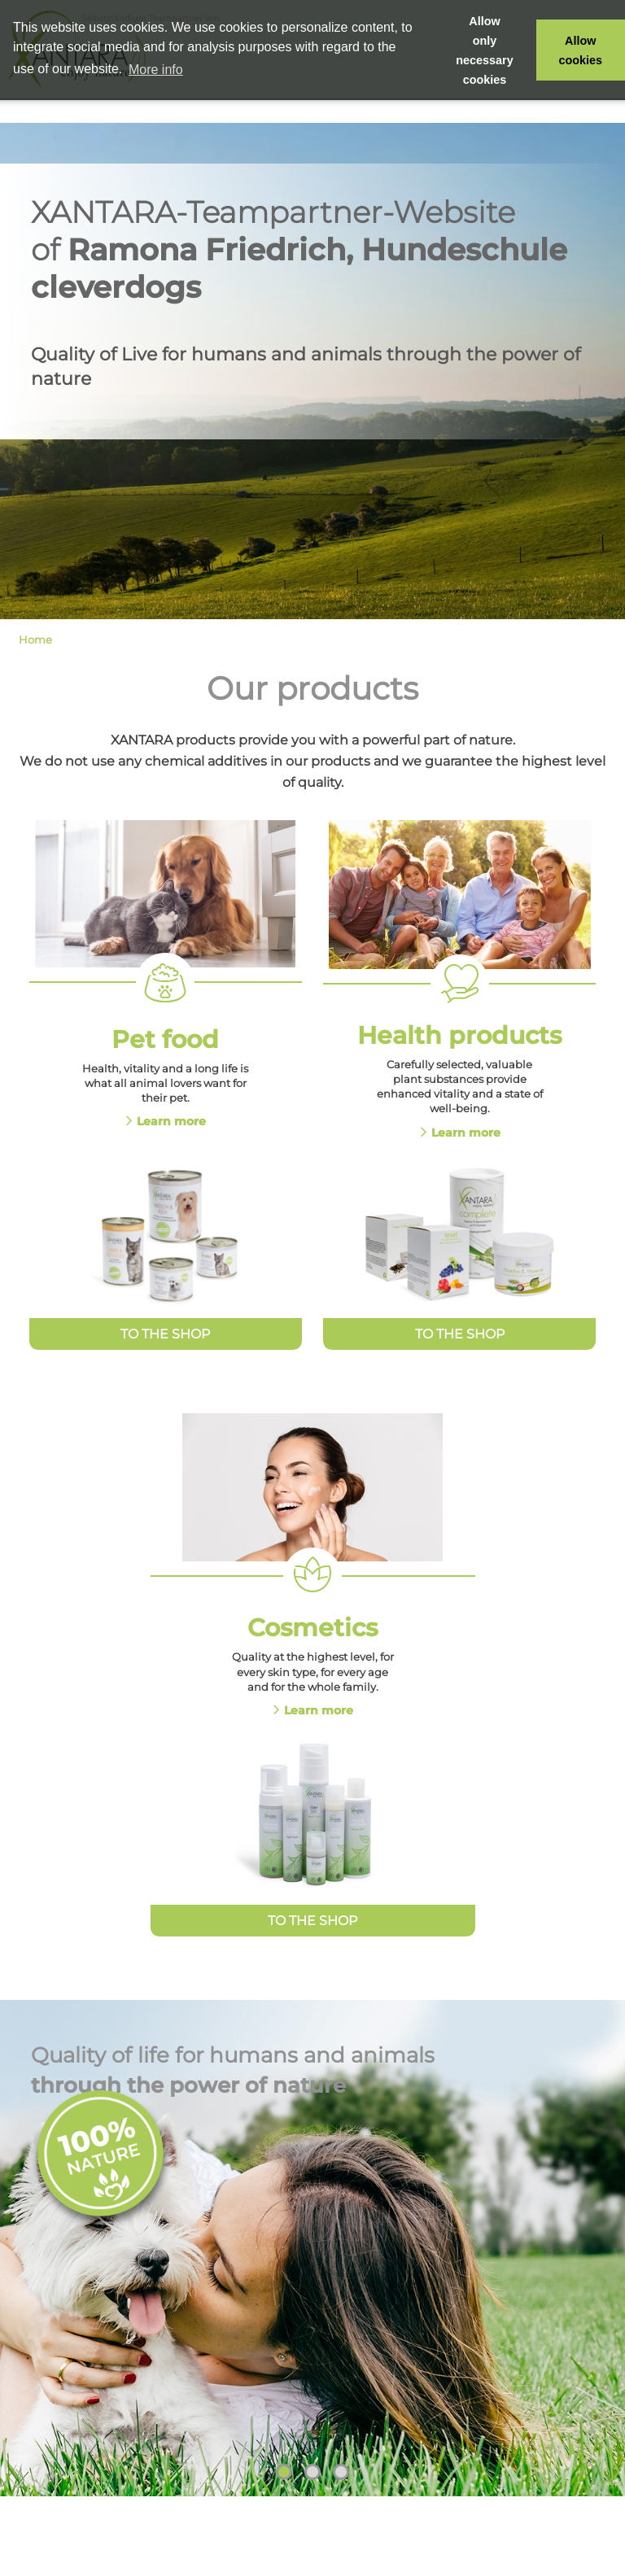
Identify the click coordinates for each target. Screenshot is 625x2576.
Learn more (171, 1121)
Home (35, 639)
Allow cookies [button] (581, 50)
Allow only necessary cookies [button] (484, 50)
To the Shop (165, 1334)
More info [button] (156, 69)
